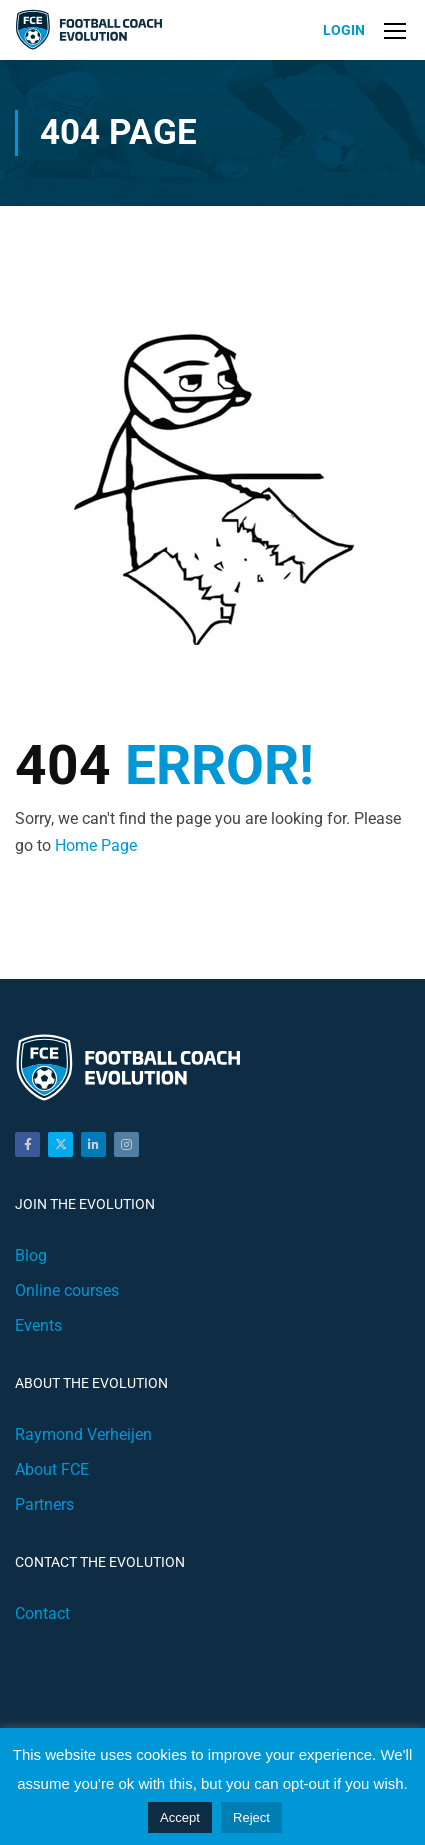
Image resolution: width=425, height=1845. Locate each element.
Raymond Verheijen (83, 1434)
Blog (31, 1255)
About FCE (52, 1469)
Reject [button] (251, 1817)
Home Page (96, 845)
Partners (44, 1504)
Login (344, 30)
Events (38, 1325)
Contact (42, 1613)
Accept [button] (180, 1817)
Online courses (67, 1290)
